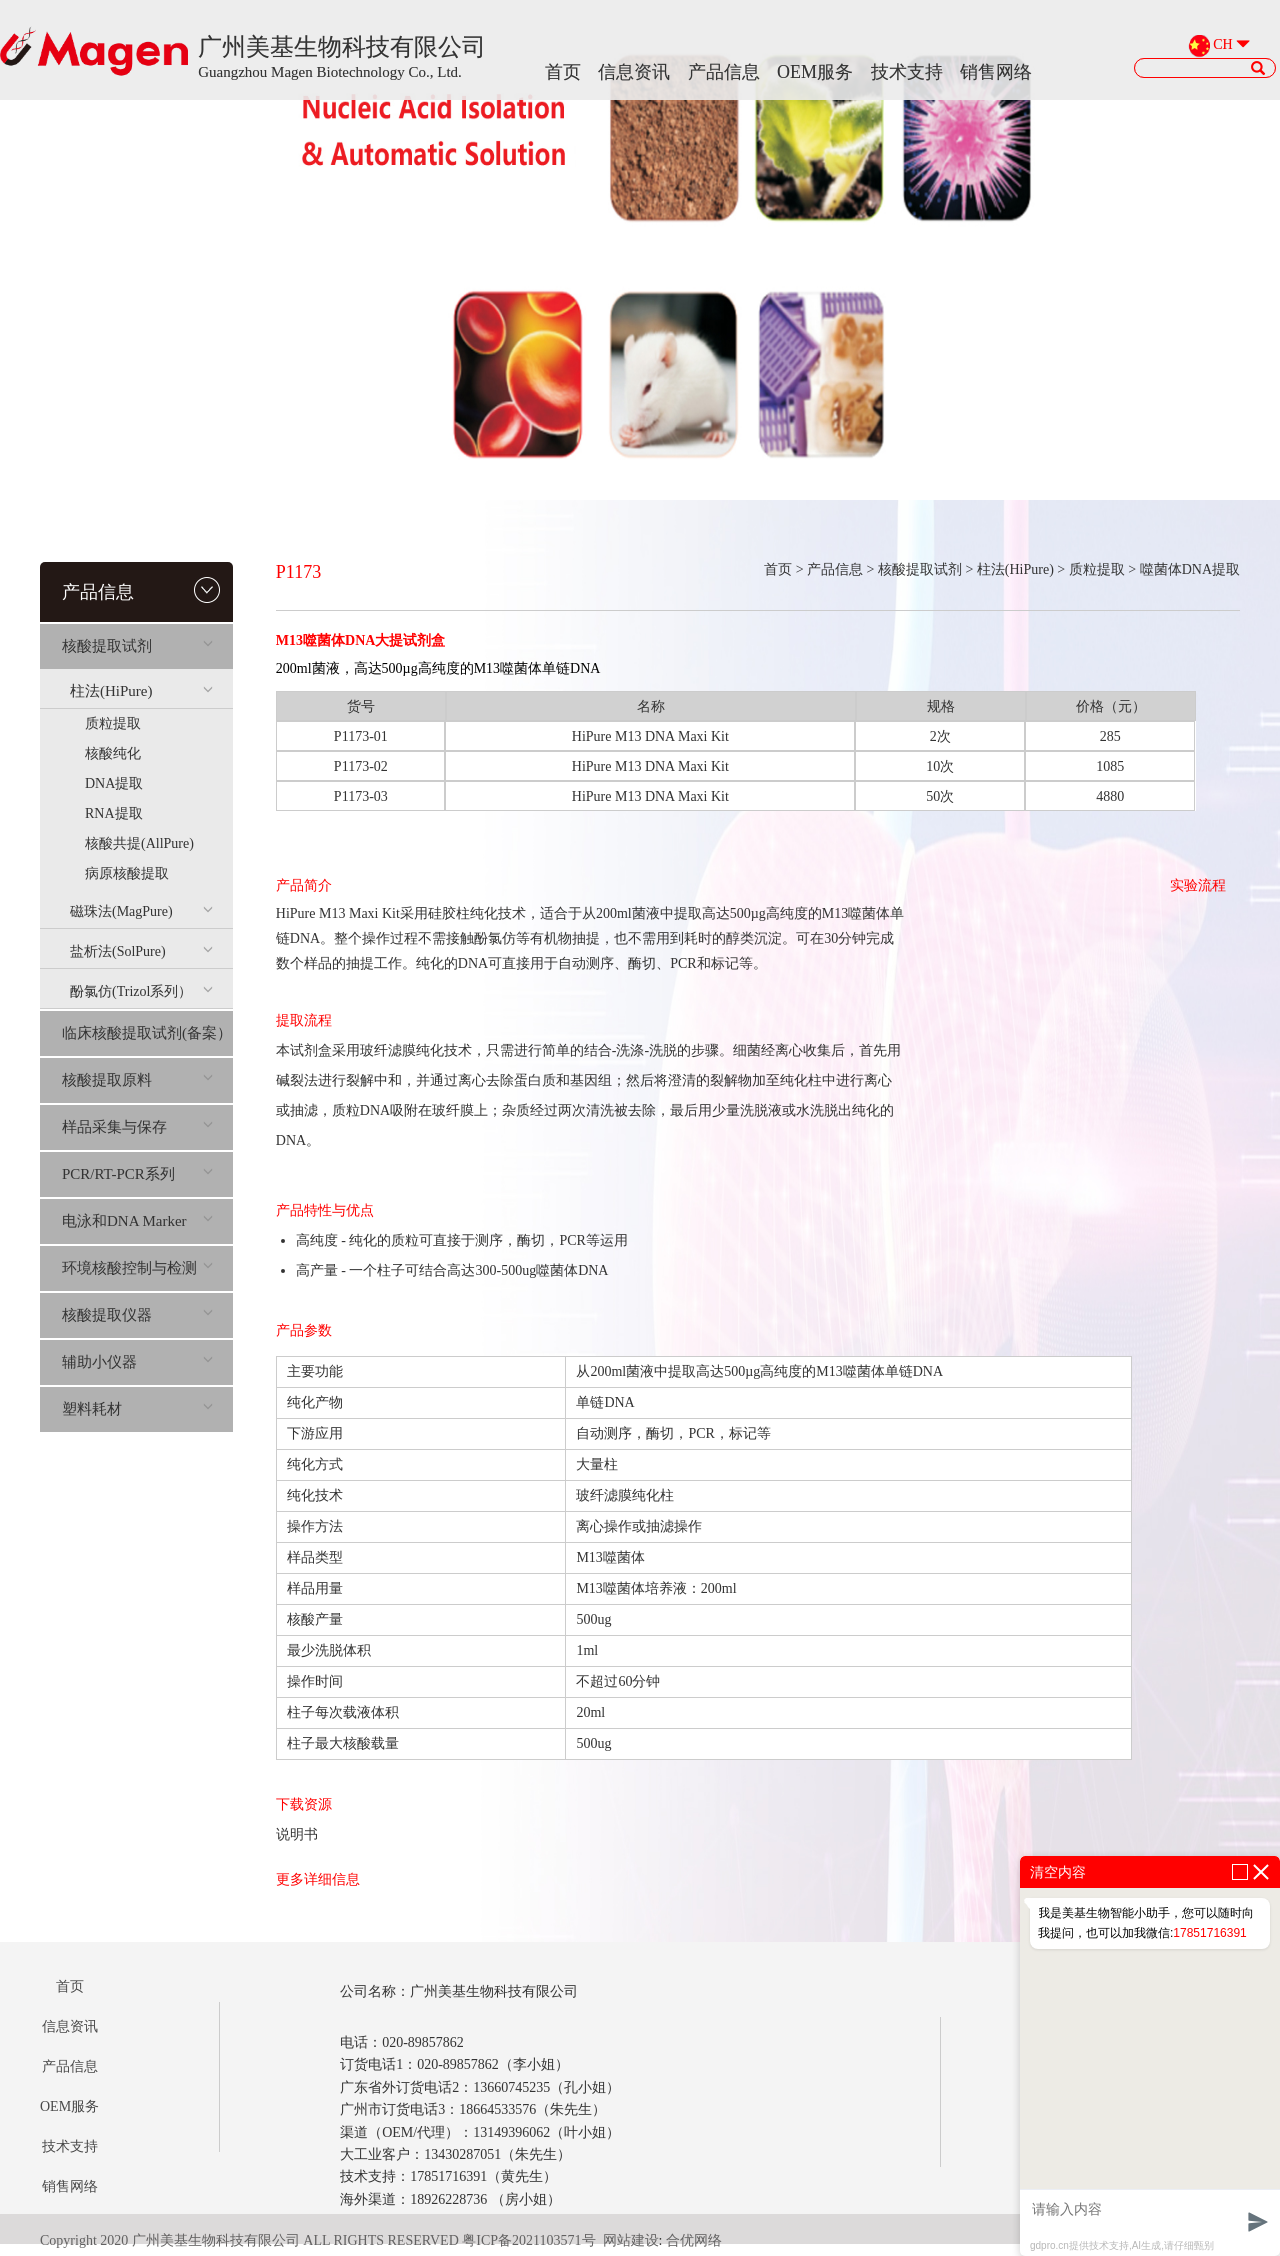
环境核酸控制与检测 (137, 1268)
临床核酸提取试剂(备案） (147, 1033)
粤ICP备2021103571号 (528, 2240)
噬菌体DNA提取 (1190, 569)
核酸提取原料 (137, 1080)
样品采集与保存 (137, 1127)
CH (1222, 45)
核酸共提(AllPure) (139, 843)
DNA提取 (114, 783)
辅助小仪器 (137, 1362)
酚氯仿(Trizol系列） (141, 991)
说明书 (297, 1834)
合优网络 (694, 2240)
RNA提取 (114, 813)
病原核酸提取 (127, 873)
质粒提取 (113, 723)
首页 (563, 72)
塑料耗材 (137, 1409)
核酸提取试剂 (137, 646)
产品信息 (724, 72)
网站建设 (631, 2240)
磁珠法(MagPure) (141, 911)
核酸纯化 (113, 753)
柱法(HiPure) (141, 691)
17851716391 (1209, 1933)
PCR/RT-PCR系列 (137, 1174)
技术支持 (907, 72)
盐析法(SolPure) (141, 951)
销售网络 (996, 72)
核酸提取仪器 (137, 1315)
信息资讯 (634, 72)
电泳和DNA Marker (137, 1221)
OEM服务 (815, 72)
